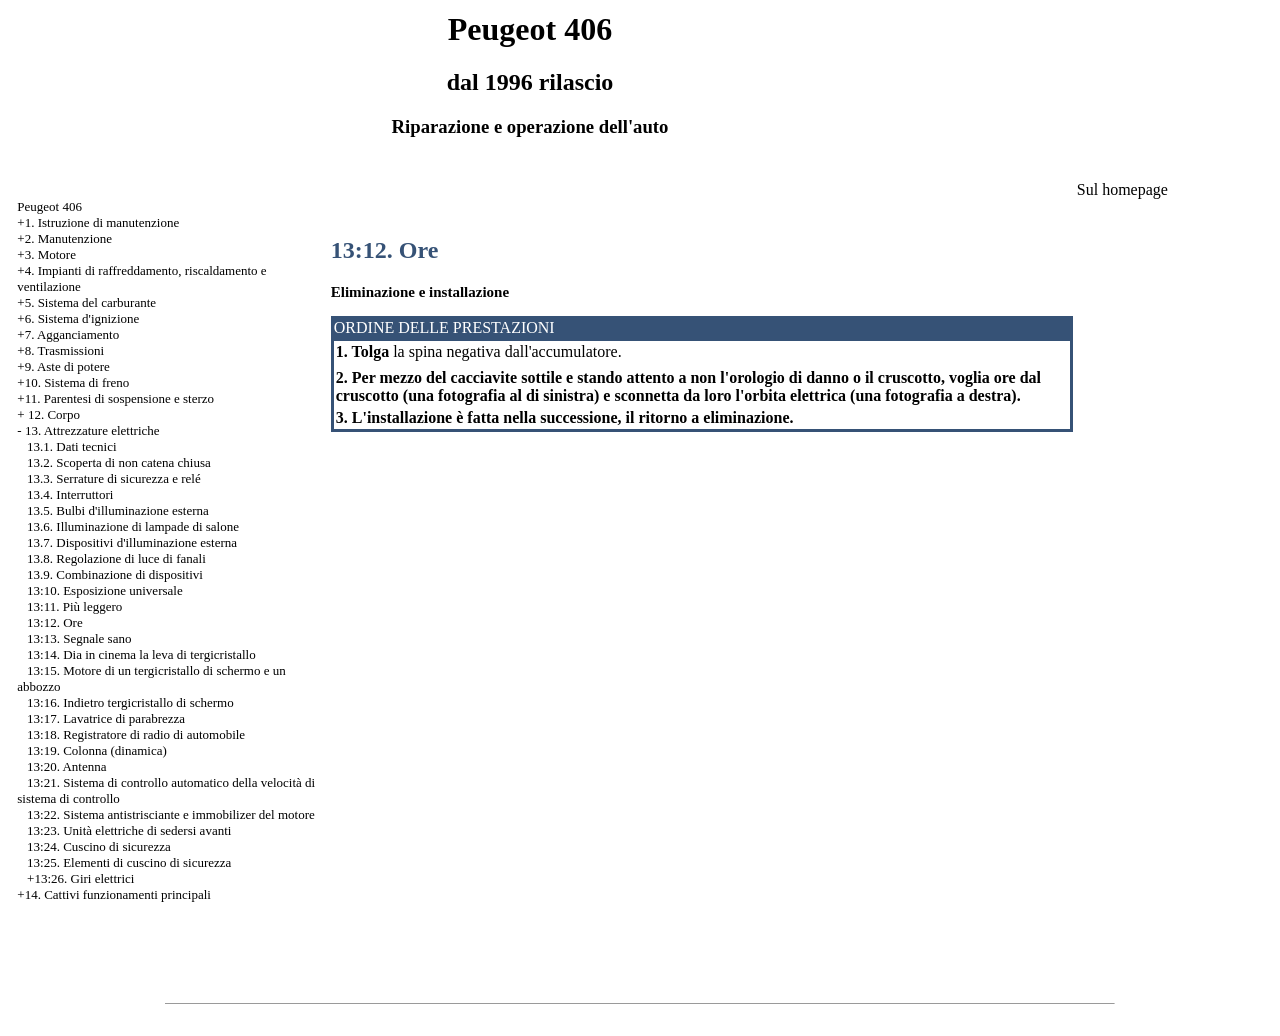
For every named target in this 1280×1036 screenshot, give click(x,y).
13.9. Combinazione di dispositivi (115, 574)
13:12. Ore (55, 622)
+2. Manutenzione (64, 238)
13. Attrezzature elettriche (92, 430)
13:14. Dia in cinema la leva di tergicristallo (141, 654)
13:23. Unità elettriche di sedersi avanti (129, 830)
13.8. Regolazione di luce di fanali (116, 558)
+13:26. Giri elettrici (80, 878)
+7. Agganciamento (68, 334)
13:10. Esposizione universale (105, 590)
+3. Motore (46, 254)
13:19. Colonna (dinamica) (97, 750)
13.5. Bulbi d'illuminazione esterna (118, 510)
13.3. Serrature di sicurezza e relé (114, 478)
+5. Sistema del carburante (86, 302)
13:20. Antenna (66, 766)
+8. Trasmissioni (60, 350)
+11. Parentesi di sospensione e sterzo (115, 398)
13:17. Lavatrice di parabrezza (106, 718)
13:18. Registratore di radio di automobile (136, 734)
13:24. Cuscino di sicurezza (99, 846)
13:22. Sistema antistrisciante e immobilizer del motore (171, 814)
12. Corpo (54, 414)
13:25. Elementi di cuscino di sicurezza (129, 862)
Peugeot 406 (49, 206)
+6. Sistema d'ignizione (78, 318)
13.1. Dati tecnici (72, 446)
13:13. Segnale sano (79, 638)
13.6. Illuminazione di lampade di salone (133, 526)
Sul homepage (1122, 189)
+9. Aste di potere (63, 366)
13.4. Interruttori (70, 494)
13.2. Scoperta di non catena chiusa (119, 462)
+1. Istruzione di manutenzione (98, 222)
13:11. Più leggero (74, 606)
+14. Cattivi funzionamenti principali (114, 894)
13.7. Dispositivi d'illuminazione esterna (132, 542)
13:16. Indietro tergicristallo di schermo (130, 702)
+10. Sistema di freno (73, 382)
